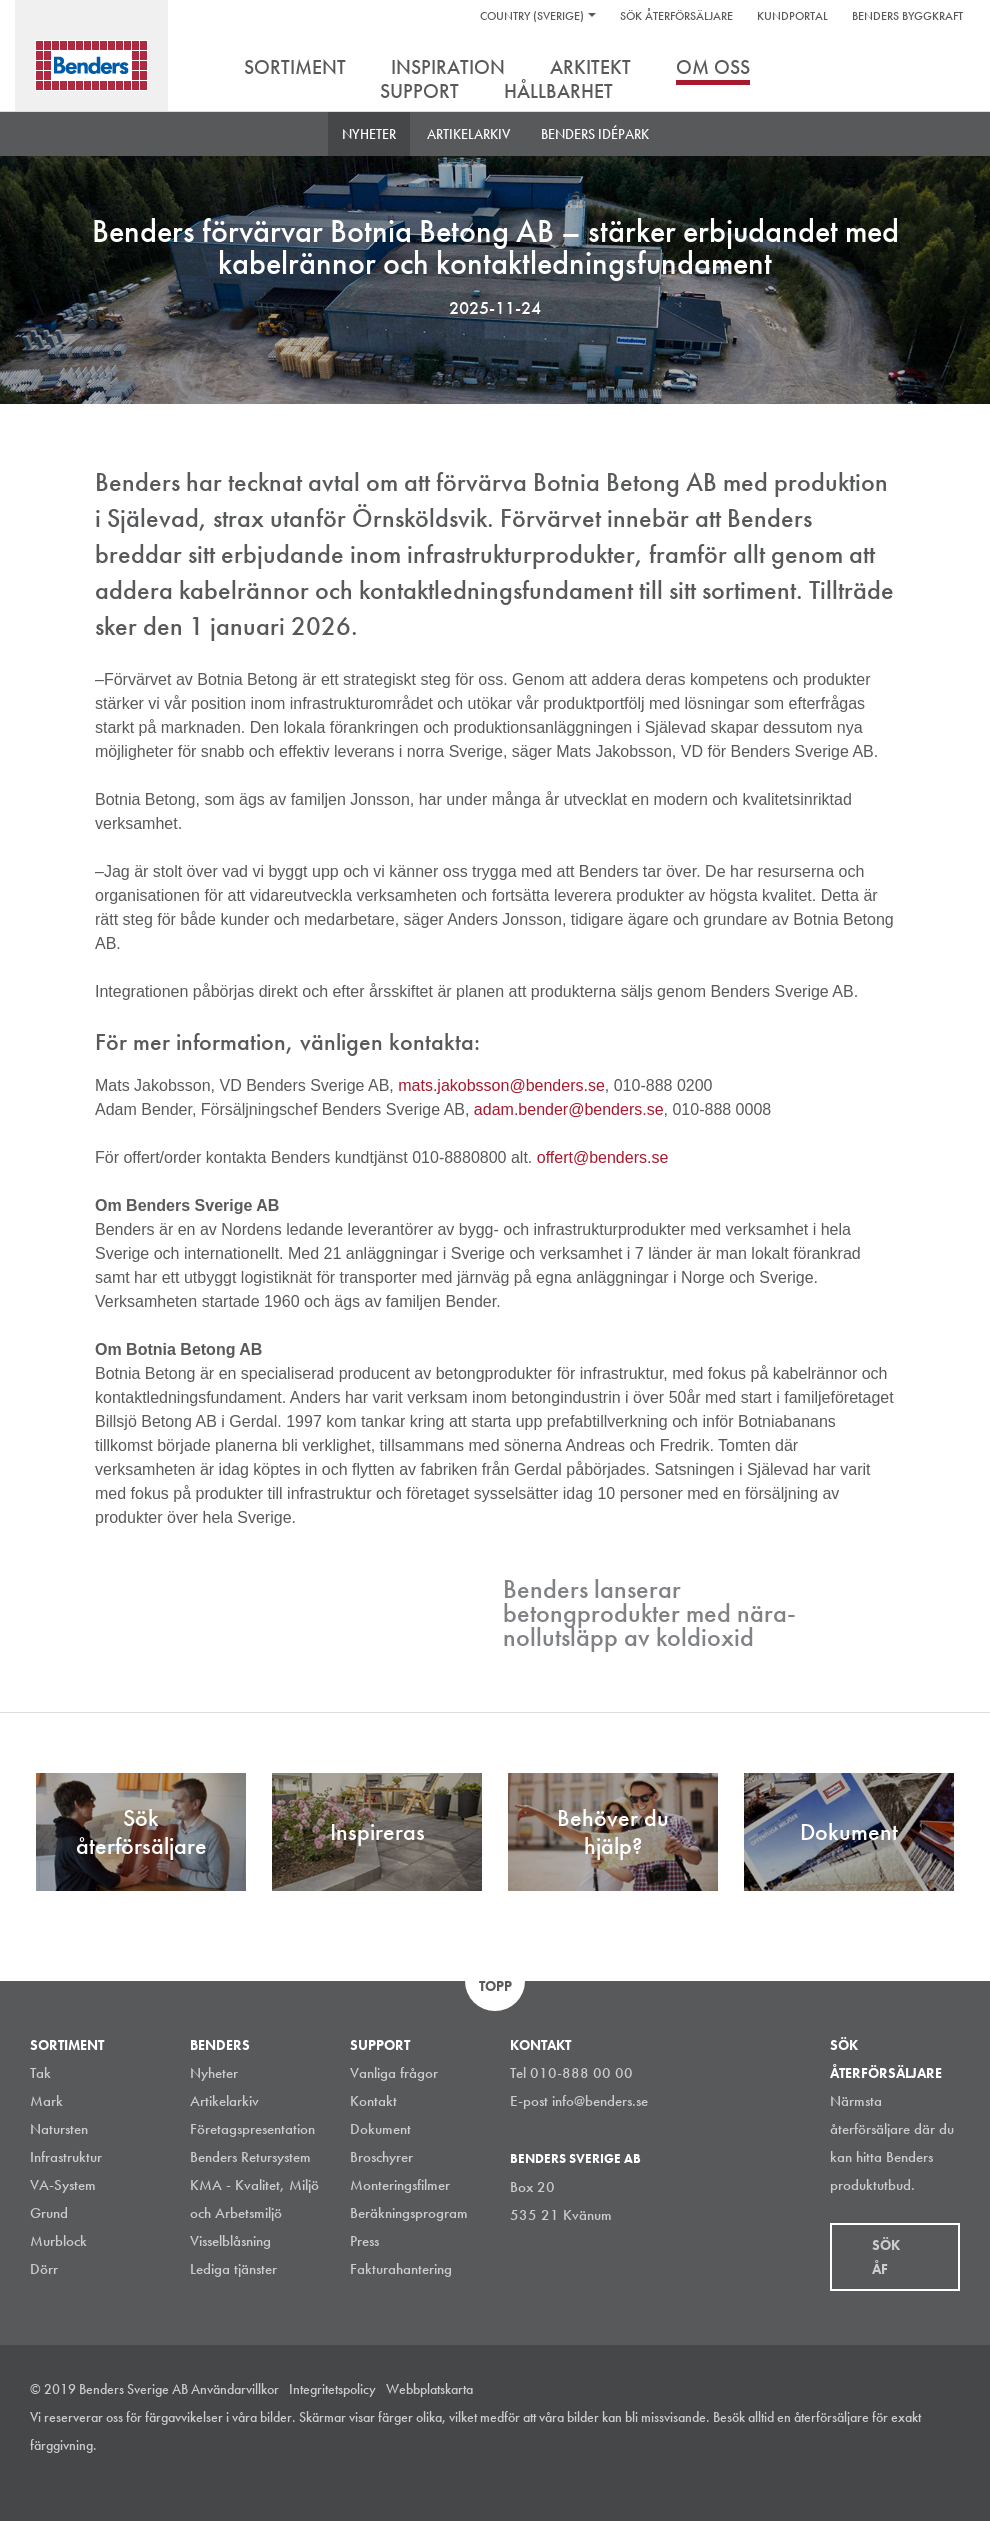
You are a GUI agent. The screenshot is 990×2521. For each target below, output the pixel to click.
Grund (49, 2213)
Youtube (949, 2475)
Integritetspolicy (332, 2389)
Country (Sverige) (532, 16)
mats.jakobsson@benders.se (501, 1085)
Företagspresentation (252, 2129)
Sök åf (886, 2257)
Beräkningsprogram (409, 2213)
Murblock (58, 2241)
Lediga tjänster (233, 2269)
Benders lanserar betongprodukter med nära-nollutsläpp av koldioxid (649, 1613)
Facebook (904, 2475)
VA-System (63, 2185)
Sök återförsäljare (676, 16)
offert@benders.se (603, 1157)
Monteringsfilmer (400, 2185)
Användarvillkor (235, 2389)
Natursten (59, 2129)
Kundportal (792, 16)
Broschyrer (381, 2157)
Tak (40, 2073)
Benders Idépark (595, 134)
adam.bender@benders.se (569, 1109)
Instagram (814, 2475)
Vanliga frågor (394, 2073)
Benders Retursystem (250, 2157)
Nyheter (369, 134)
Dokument (380, 2129)
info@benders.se (600, 2101)
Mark (46, 2101)
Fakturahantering (401, 2269)
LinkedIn (859, 2475)
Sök (945, 69)
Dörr (44, 2269)
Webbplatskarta (429, 2389)
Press (364, 2241)
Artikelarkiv (468, 134)
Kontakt (373, 2101)
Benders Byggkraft (907, 16)
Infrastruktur (66, 2157)
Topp (495, 1986)
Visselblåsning (230, 2241)
